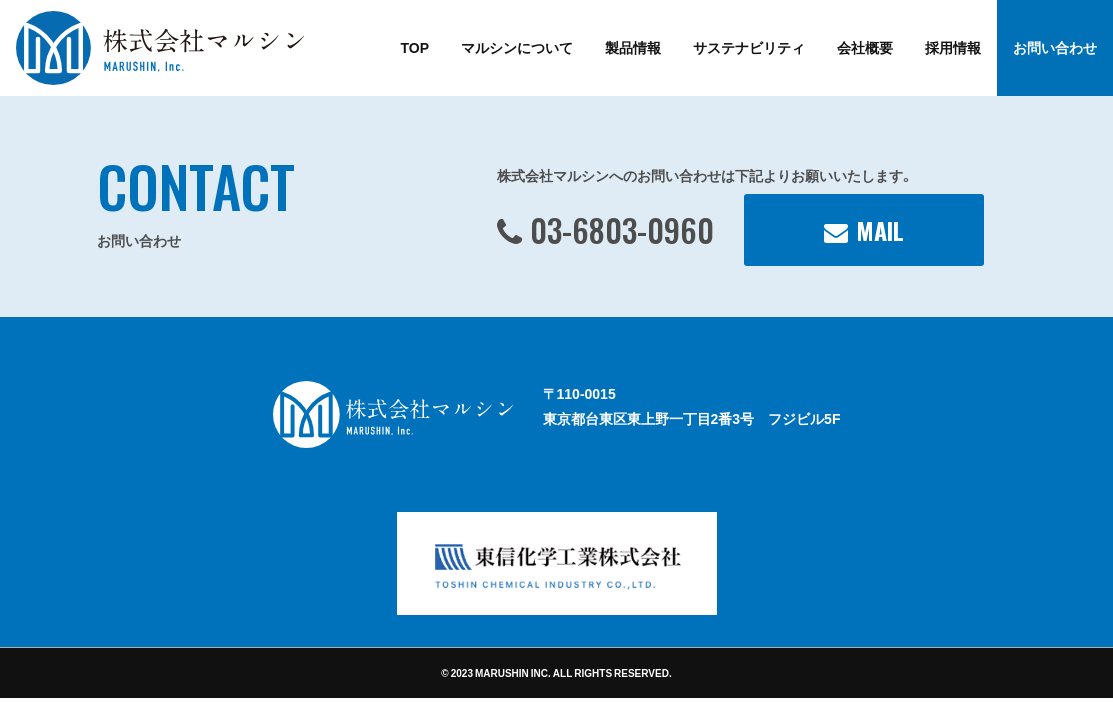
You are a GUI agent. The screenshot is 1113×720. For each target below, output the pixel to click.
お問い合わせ (1055, 47)
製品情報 (633, 47)
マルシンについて (517, 47)
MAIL (880, 230)
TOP (414, 47)
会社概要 (865, 47)
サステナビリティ (749, 47)
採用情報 (953, 47)
